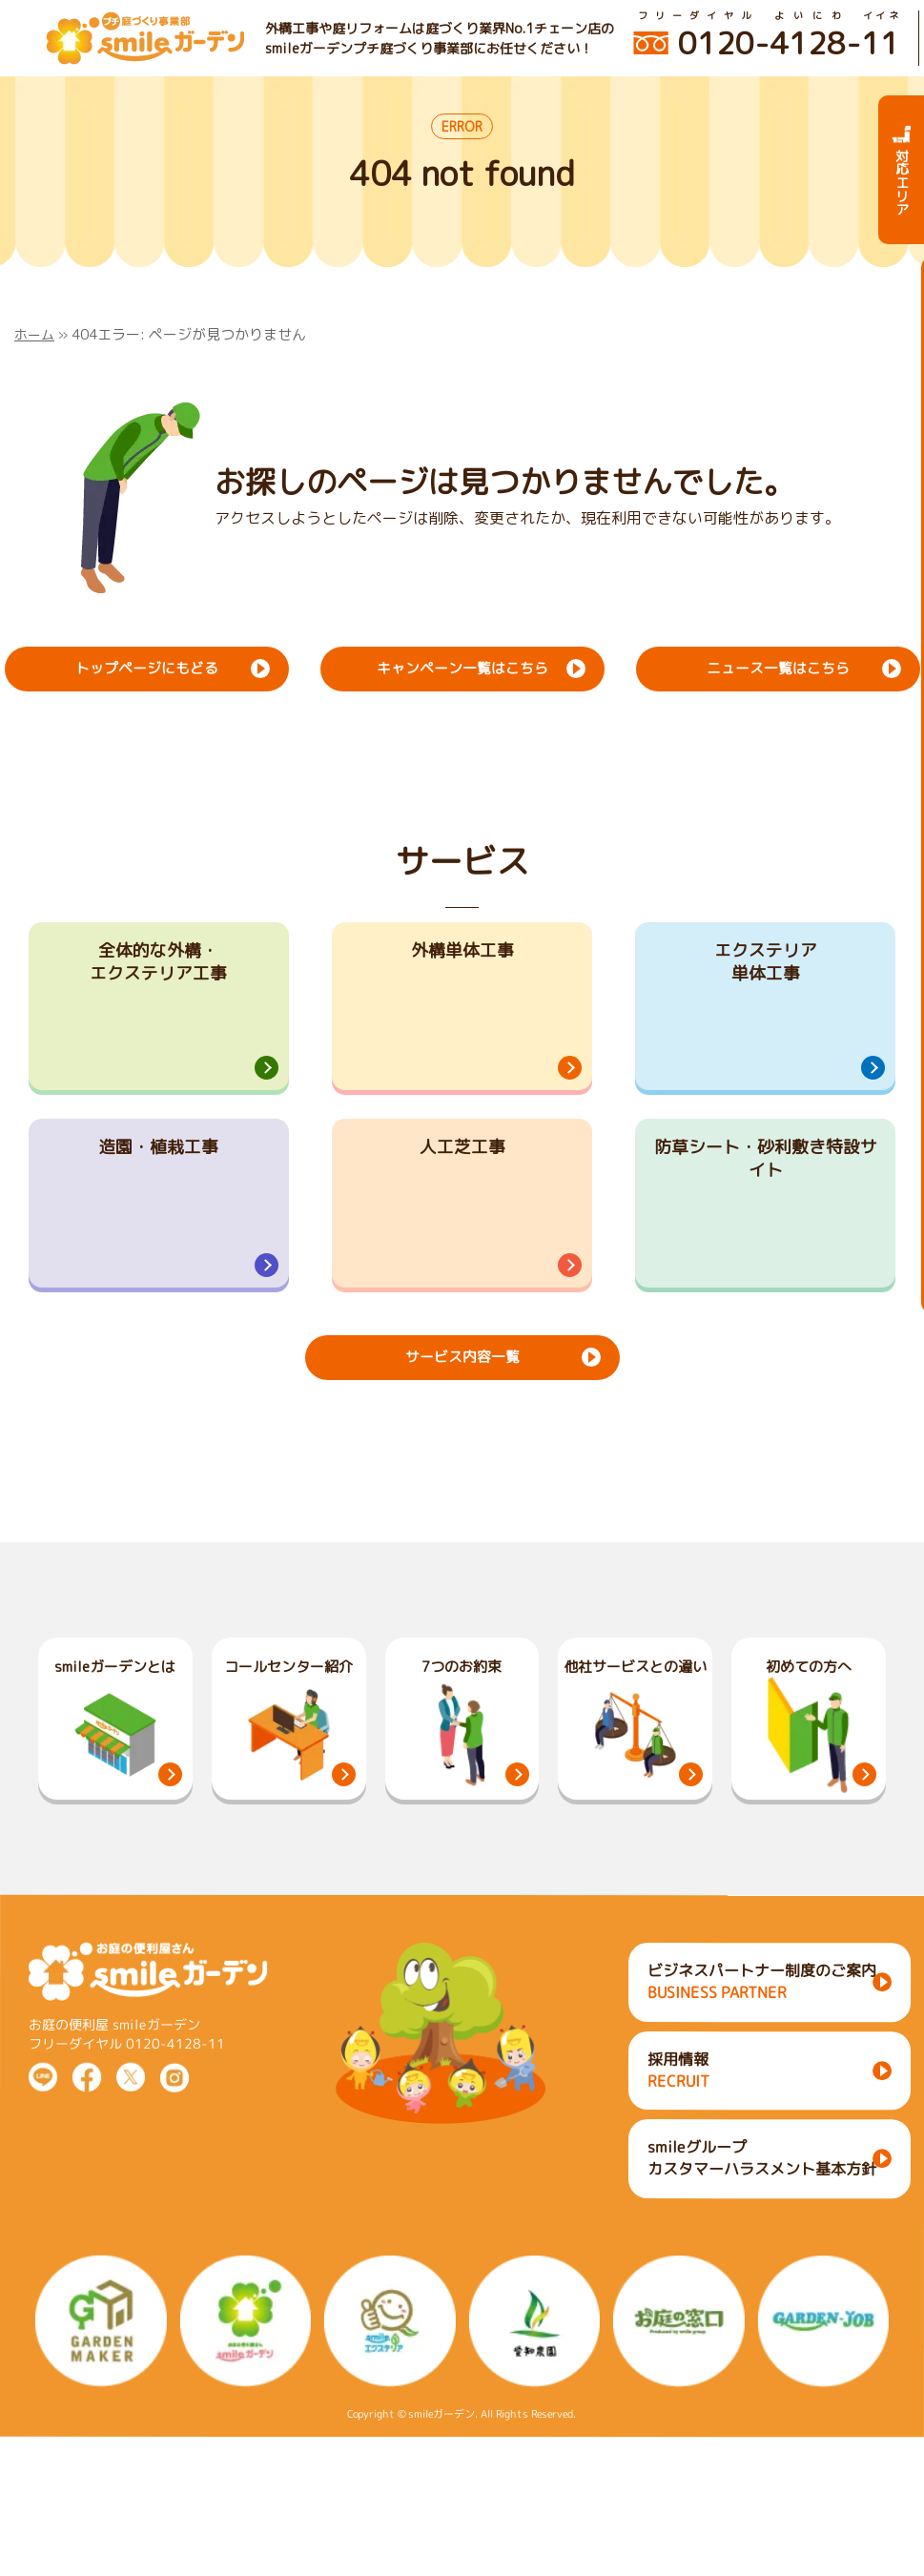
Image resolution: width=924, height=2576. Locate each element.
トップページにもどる (146, 666)
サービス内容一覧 (461, 1453)
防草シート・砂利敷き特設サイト (766, 1215)
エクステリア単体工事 (766, 967)
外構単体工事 (462, 953)
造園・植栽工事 (158, 1201)
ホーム (35, 334)
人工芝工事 (462, 1201)
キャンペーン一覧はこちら (461, 666)
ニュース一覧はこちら (778, 666)
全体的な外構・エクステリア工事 (158, 967)
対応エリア (902, 170)
